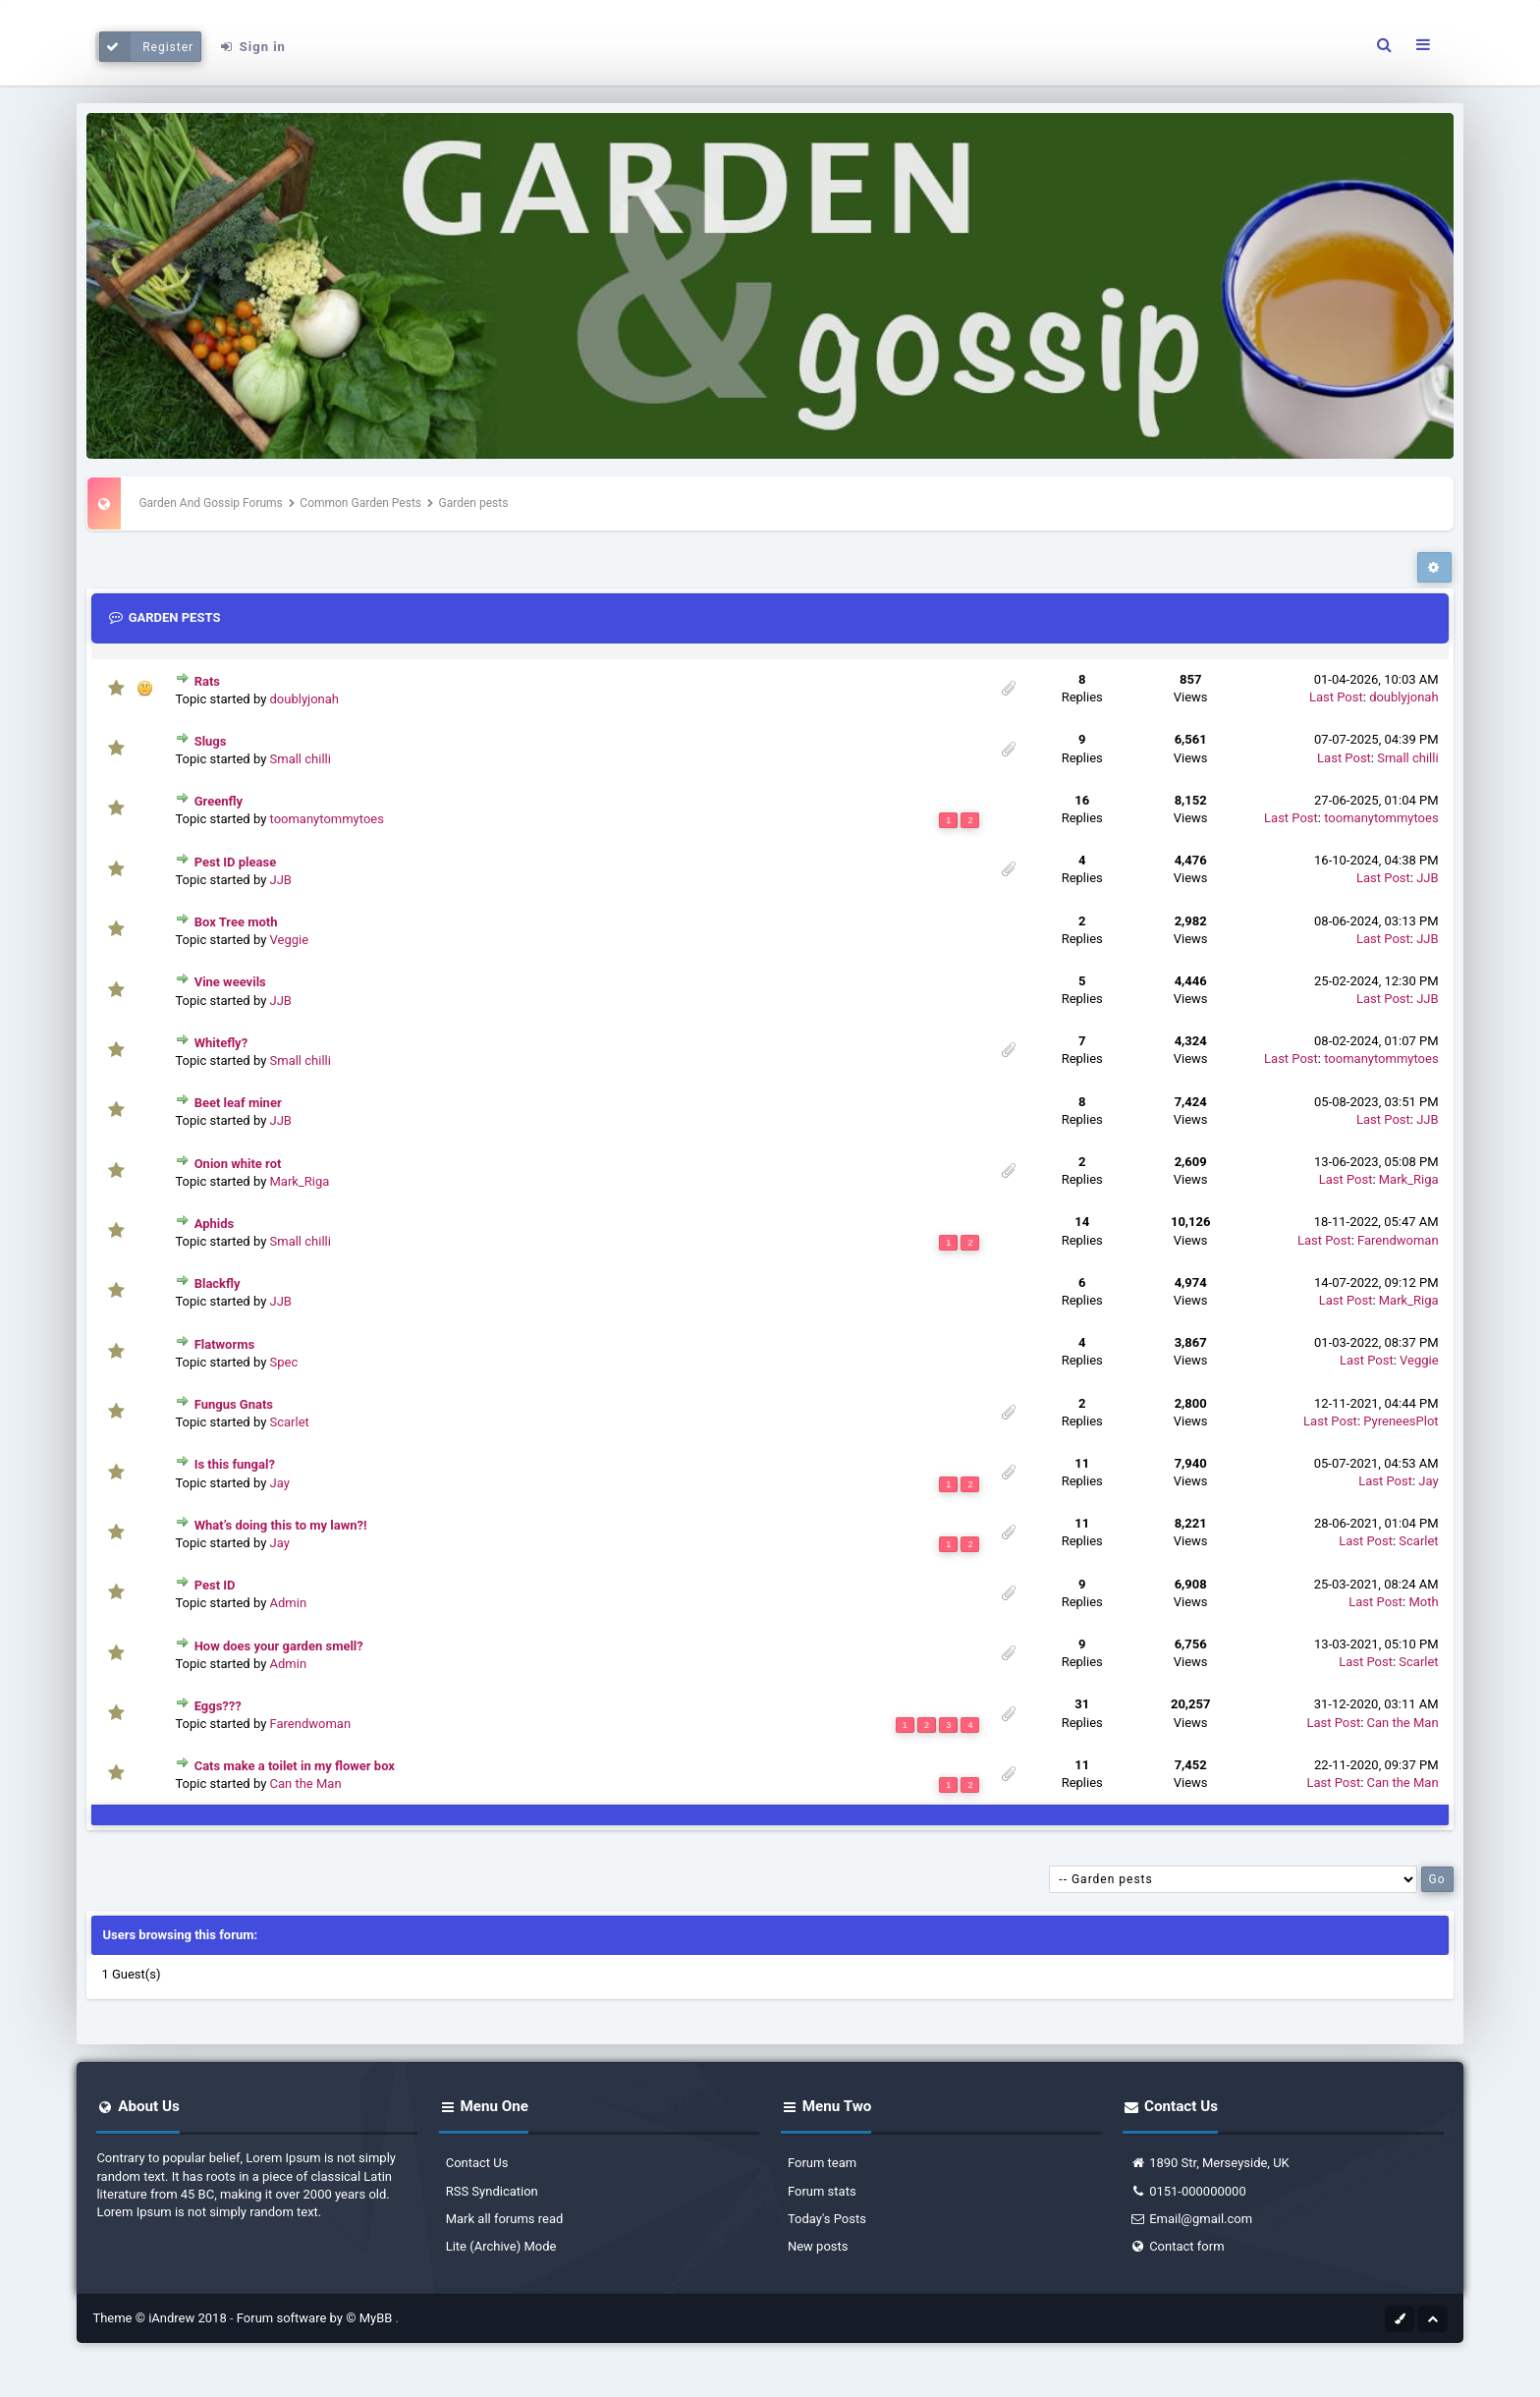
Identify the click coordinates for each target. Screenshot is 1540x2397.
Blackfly (217, 1283)
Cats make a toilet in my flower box (294, 1765)
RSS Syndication (492, 2191)
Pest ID (215, 1585)
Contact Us (477, 2162)
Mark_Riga (300, 1181)
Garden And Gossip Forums (210, 503)
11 (1081, 1463)
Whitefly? (221, 1042)
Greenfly (218, 801)
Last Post (1336, 697)
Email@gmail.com (1190, 2218)
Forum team (822, 2162)
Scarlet (289, 1422)
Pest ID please (235, 862)
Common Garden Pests (360, 503)
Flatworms (224, 1344)
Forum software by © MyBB (316, 2318)
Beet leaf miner (238, 1102)
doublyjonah (304, 699)
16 (1081, 800)
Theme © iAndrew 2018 (161, 2318)
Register (146, 46)
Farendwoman (1398, 1240)
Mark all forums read (505, 2218)
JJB (281, 879)
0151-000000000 (1187, 2191)
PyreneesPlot (1400, 1421)
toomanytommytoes (327, 818)
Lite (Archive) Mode (501, 2246)
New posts (818, 2246)
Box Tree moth (236, 922)
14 (1081, 1221)
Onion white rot (238, 1163)
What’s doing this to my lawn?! (280, 1525)
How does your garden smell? (278, 1646)
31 (1081, 1704)
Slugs (210, 741)
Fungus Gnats (233, 1404)
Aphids (214, 1223)
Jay (280, 1483)
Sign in (252, 46)
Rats (207, 681)
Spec (284, 1362)
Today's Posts (827, 2218)
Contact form (1176, 2246)
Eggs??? (218, 1706)
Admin (288, 1602)
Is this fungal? (234, 1464)
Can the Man (1403, 1722)
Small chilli (300, 759)
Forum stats (822, 2191)
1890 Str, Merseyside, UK (1209, 2162)
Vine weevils (230, 982)
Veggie (289, 939)
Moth (1423, 1601)
